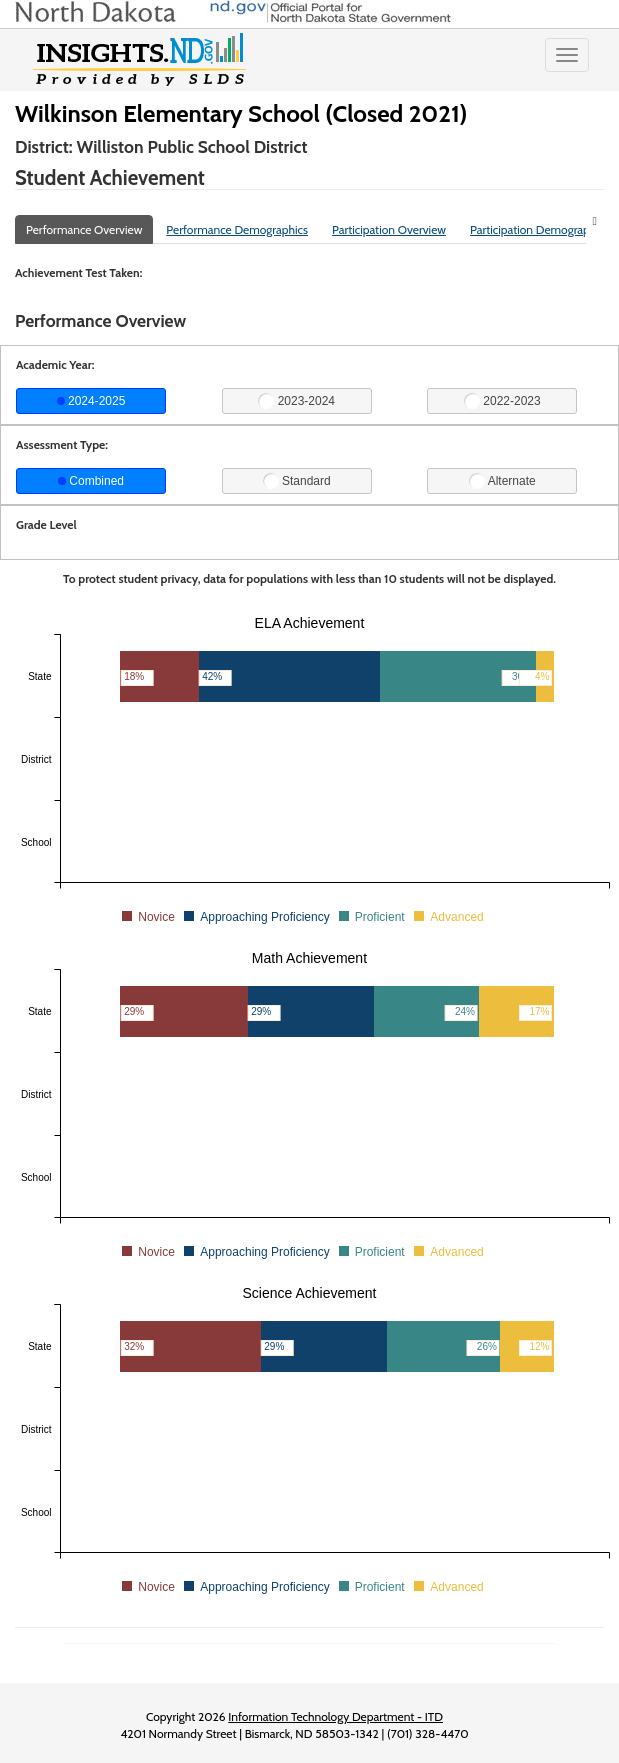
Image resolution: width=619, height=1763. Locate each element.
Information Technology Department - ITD (335, 1716)
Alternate (502, 481)
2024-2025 (91, 401)
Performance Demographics (237, 229)
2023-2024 (296, 401)
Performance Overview (84, 229)
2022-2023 (502, 401)
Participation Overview (389, 229)
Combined (91, 481)
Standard (297, 481)
